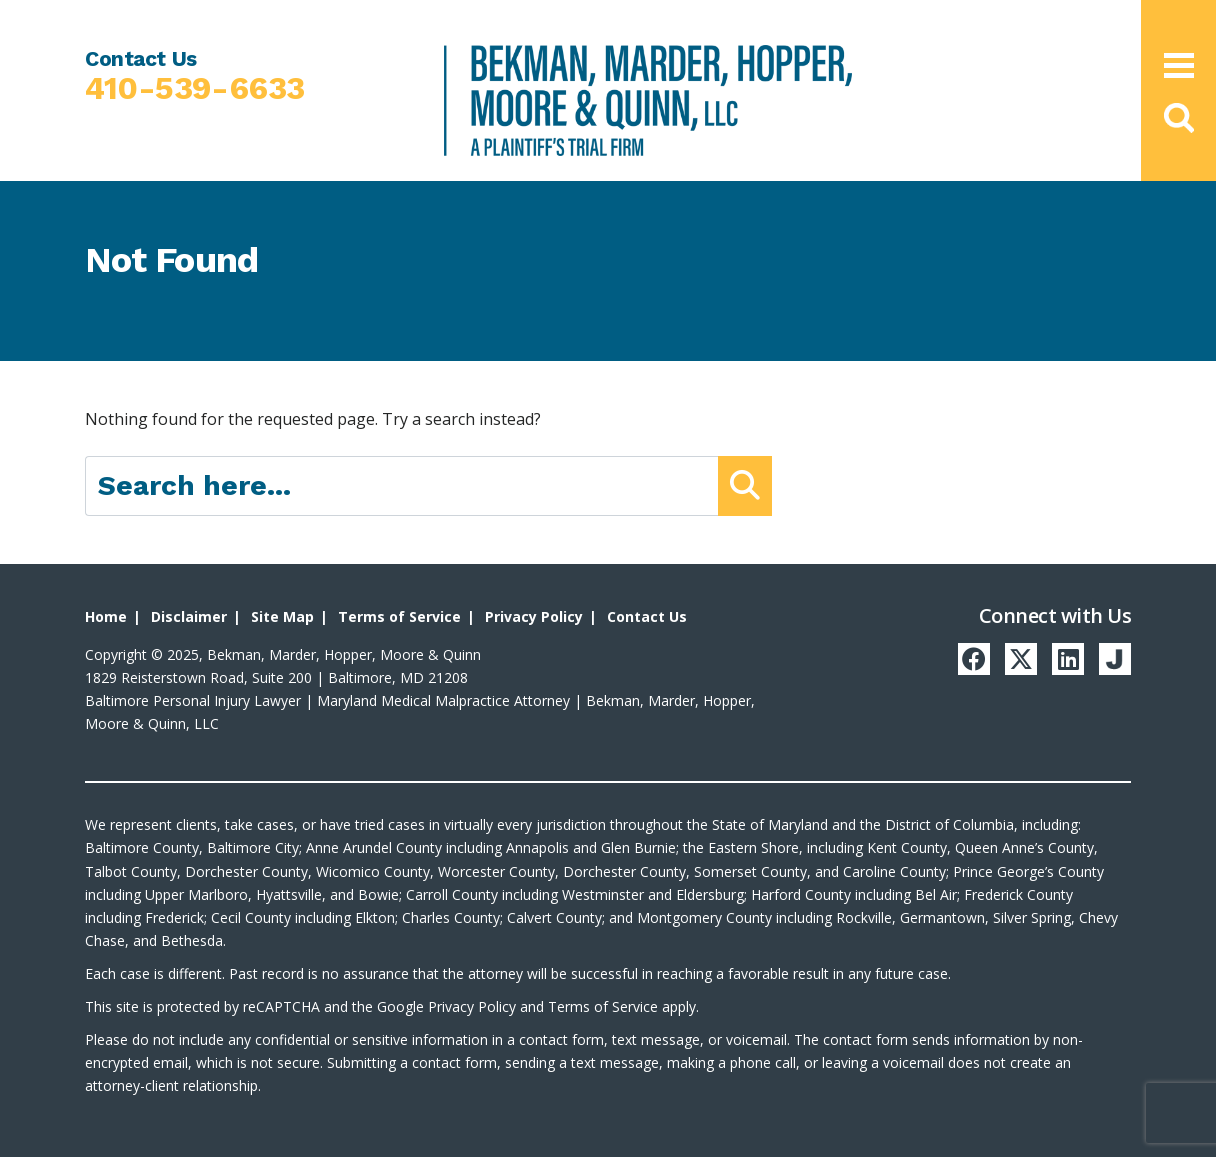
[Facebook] (974, 659)
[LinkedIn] (1068, 659)
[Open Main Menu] (1179, 65)
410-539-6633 (195, 89)
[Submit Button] (745, 486)
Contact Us (647, 616)
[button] (1178, 118)
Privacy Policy (534, 616)
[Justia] (1115, 659)
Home (106, 616)
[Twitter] (1021, 659)
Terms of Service (399, 616)
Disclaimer (189, 616)
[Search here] (402, 486)
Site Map (282, 616)
